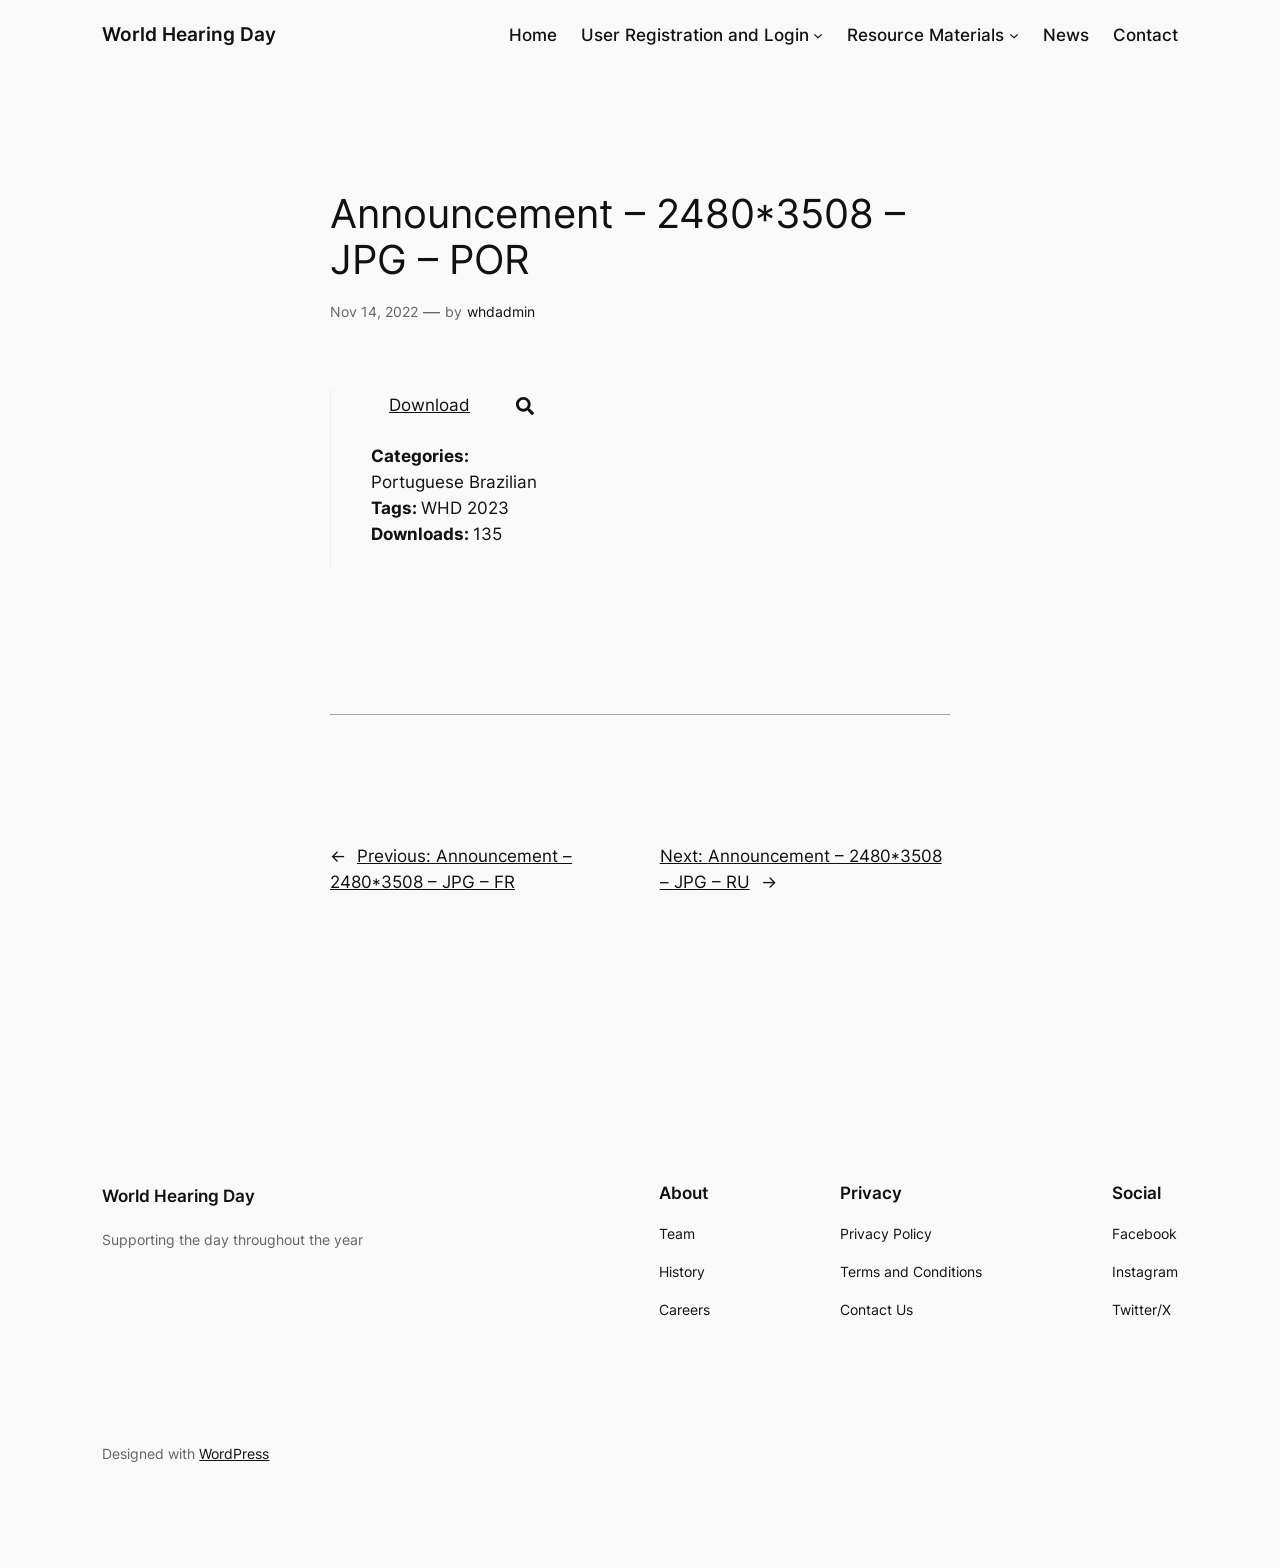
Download (429, 405)
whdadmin (501, 311)
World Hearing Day (189, 34)
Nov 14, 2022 (374, 311)
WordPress (234, 1453)
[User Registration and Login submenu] (818, 35)
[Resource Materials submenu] (1014, 35)
